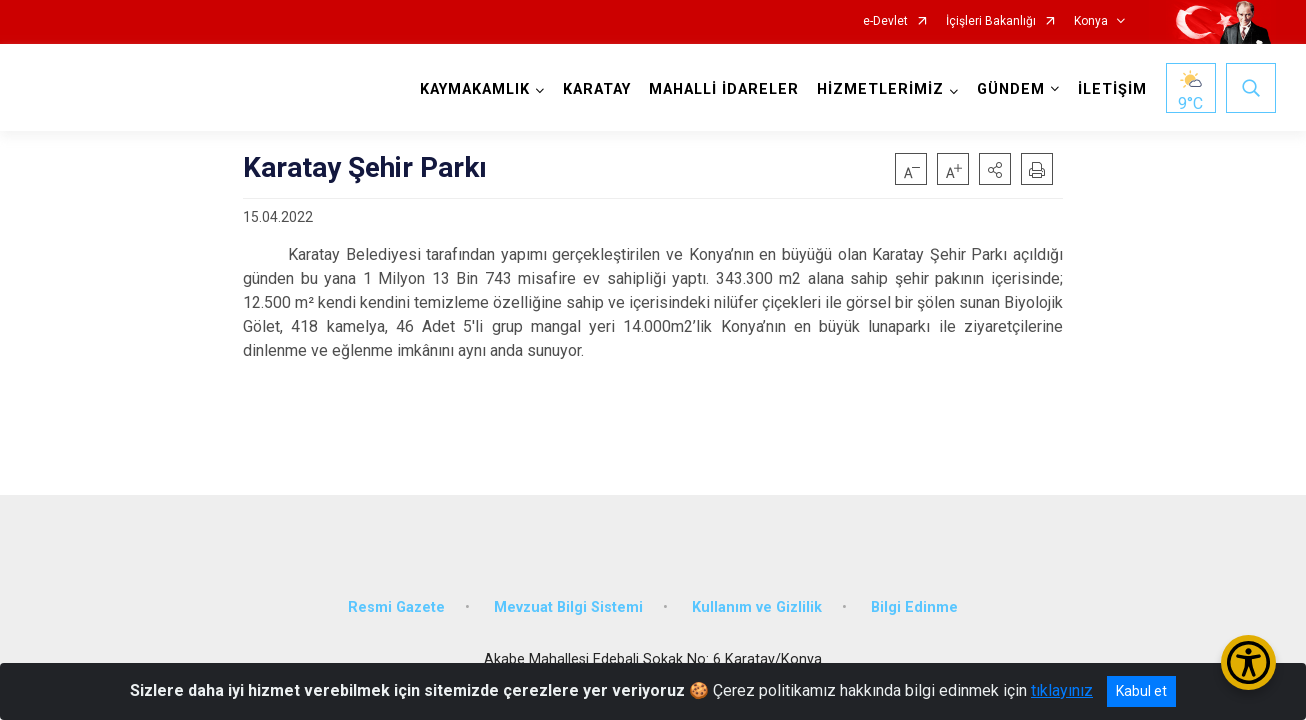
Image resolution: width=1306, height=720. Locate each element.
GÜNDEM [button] (1011, 89)
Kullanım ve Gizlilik (757, 607)
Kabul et (1141, 691)
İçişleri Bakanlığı (991, 21)
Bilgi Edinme (914, 607)
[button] (995, 169)
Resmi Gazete (396, 607)
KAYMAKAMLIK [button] (475, 89)
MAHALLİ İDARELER (724, 89)
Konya (1091, 21)
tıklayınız (1062, 690)
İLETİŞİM (1112, 89)
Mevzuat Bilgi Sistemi (568, 607)
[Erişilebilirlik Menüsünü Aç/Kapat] (1248, 662)
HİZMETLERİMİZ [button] (880, 89)
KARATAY (597, 89)
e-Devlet (885, 21)
